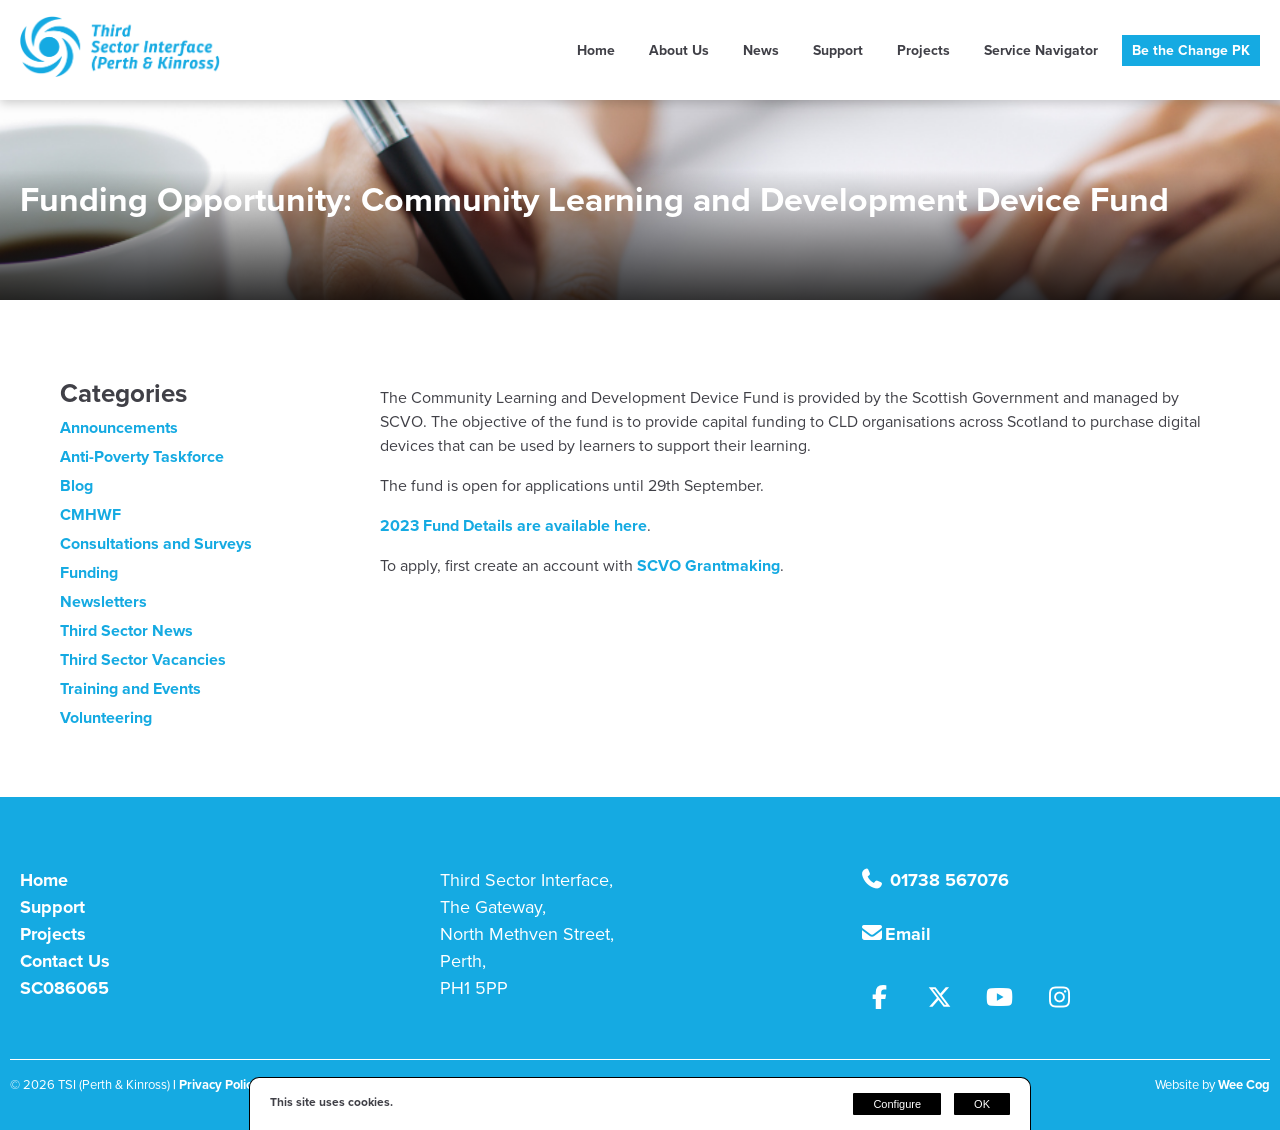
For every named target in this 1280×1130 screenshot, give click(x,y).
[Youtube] (1010, 1000)
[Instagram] (1067, 1000)
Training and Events (130, 688)
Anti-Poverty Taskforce (142, 456)
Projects (923, 50)
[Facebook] (890, 1000)
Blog (76, 485)
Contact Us (65, 961)
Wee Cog (1244, 1084)
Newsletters (103, 601)
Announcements (119, 427)
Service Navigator (1041, 50)
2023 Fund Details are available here (513, 525)
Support (838, 50)
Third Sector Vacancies (143, 659)
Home (596, 50)
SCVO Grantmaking (708, 565)
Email (908, 934)
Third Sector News (126, 630)
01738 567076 (947, 880)
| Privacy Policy (216, 1084)
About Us (679, 50)
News (761, 50)
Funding (89, 572)
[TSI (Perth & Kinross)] (120, 71)
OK (982, 1104)
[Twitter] (950, 1000)
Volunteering (106, 717)
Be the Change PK (1191, 50)
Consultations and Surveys (156, 543)
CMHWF (90, 514)
